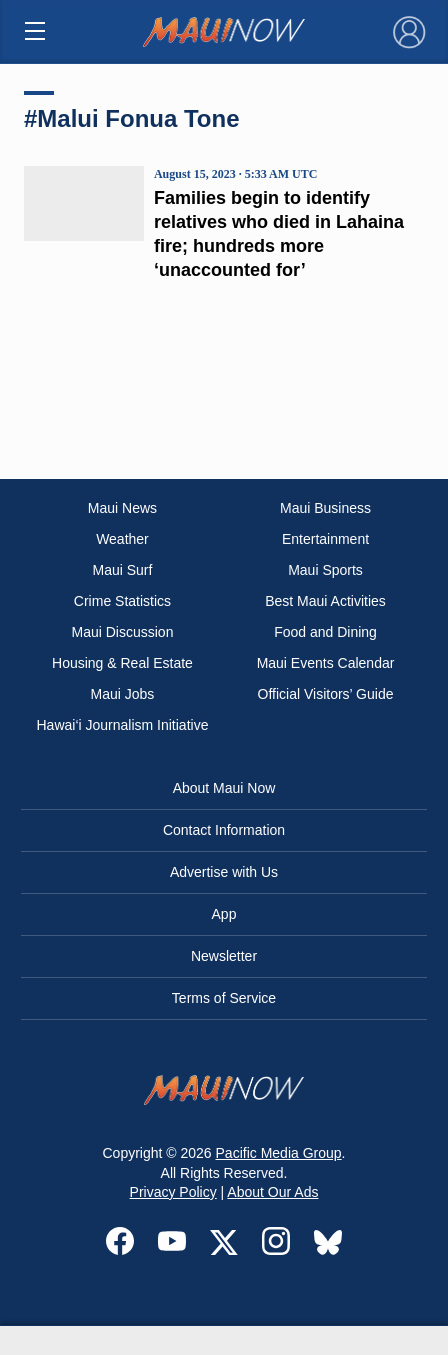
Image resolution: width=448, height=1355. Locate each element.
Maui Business (325, 508)
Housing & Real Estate (122, 663)
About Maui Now (224, 788)
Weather (122, 539)
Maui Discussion (123, 632)
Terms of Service (224, 998)
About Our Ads (272, 1192)
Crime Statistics (122, 601)
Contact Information (224, 830)
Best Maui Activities (325, 601)
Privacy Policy (173, 1192)
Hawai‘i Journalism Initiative (122, 725)
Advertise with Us (224, 872)
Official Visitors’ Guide (326, 694)
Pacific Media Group (279, 1153)
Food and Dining (325, 632)
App (224, 914)
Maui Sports (325, 570)
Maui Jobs (123, 694)
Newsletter (224, 956)
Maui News (122, 508)
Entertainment (325, 539)
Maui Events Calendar (326, 663)
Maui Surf (123, 570)
